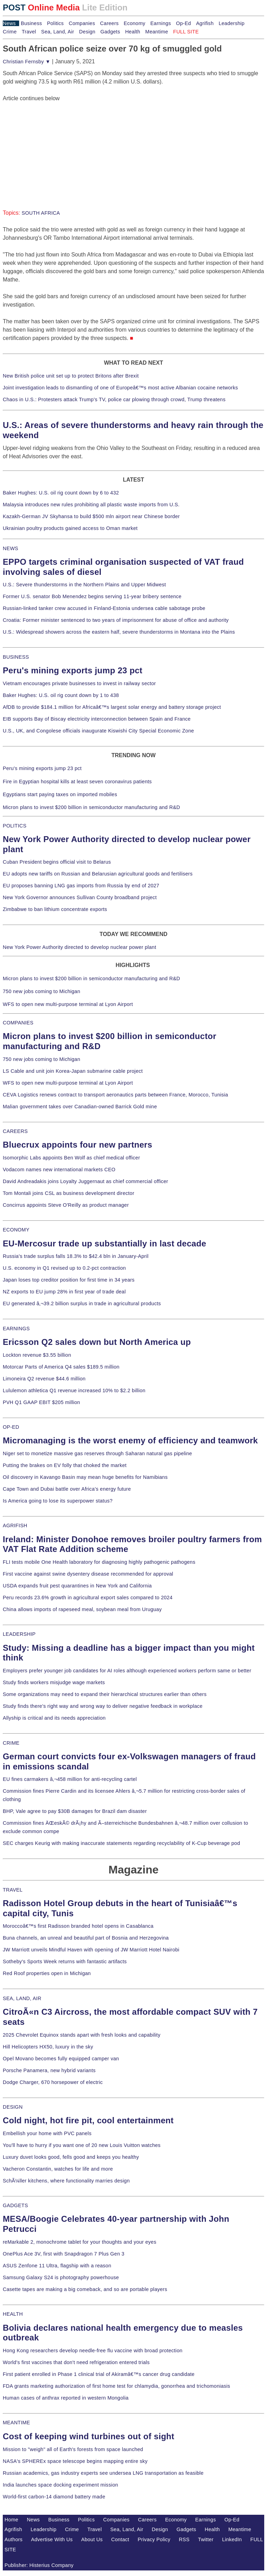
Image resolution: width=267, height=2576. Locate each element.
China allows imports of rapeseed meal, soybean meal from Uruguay (82, 1609)
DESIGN (13, 2107)
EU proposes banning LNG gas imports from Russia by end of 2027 (81, 885)
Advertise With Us (52, 2539)
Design (87, 31)
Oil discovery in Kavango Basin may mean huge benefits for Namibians (85, 1477)
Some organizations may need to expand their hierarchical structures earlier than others (105, 1694)
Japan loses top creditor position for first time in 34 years (69, 1280)
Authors (14, 2539)
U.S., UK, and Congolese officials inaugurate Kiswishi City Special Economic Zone (98, 731)
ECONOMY (16, 1229)
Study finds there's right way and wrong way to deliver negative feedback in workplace (103, 1706)
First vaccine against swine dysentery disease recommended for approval (88, 1574)
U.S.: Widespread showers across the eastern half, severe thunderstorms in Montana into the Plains (119, 632)
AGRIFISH (15, 1525)
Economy (134, 23)
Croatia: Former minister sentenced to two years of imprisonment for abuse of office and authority (116, 620)
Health (132, 31)
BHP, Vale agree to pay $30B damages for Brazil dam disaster (75, 1811)
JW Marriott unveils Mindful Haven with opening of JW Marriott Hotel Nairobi (91, 1949)
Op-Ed (183, 23)
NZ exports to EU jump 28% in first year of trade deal (64, 1291)
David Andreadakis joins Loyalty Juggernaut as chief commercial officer (85, 1181)
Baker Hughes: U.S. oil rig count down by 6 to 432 (61, 493)
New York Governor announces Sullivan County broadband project (80, 897)
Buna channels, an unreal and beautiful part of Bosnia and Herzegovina (86, 1938)
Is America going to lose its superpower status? (58, 1501)
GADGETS (15, 2205)
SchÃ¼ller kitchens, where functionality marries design (66, 2180)
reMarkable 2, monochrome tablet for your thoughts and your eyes (79, 2242)
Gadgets (110, 31)
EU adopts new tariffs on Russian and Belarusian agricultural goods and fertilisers (98, 874)
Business (31, 23)
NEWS (10, 548)
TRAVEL (13, 1890)
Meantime (156, 31)
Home (11, 2519)
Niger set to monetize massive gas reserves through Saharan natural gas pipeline (97, 1453)
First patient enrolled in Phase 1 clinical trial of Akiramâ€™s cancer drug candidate (99, 2374)
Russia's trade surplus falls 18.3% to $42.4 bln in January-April (75, 1256)
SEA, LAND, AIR (22, 1998)
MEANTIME (16, 2422)
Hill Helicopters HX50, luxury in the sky (48, 2047)
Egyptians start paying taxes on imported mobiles (60, 794)
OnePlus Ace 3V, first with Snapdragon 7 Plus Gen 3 (63, 2254)
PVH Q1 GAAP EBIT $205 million (41, 1402)
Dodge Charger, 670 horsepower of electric (53, 2082)
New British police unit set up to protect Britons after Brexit (71, 376)
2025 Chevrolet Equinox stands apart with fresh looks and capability (81, 2035)
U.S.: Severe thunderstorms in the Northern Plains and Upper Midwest (84, 584)
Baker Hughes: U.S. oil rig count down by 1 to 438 (61, 695)
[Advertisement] (55, 146)
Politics (55, 23)
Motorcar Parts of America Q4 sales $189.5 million (61, 1367)
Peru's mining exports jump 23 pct (73, 670)
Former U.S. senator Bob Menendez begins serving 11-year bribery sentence (92, 596)
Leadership (231, 23)
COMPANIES (18, 1022)
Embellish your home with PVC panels (47, 2133)
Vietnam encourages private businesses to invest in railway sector (79, 683)
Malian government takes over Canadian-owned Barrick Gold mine (80, 1106)
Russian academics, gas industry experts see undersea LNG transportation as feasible (103, 2473)
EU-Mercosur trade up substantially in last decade (104, 1243)
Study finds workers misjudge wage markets (54, 1682)
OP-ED (11, 1427)
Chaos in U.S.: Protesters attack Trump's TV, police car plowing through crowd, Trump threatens (114, 399)
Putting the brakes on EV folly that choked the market (65, 1465)
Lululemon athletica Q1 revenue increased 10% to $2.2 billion (74, 1390)
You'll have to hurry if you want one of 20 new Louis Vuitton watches (82, 2145)
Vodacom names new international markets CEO (59, 1169)
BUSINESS (16, 657)
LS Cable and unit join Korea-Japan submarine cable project (73, 1071)
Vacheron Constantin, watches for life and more (58, 2169)
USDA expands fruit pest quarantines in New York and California (77, 1585)
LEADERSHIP (19, 1634)
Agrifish (205, 23)
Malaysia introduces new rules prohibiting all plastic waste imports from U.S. (91, 504)
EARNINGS (16, 1328)
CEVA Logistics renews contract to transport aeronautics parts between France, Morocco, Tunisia (115, 1094)
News (9, 23)
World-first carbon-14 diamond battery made (54, 2496)
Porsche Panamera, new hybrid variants (49, 2070)
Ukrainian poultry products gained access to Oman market (70, 528)
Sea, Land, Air (57, 31)
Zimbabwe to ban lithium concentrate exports (55, 909)
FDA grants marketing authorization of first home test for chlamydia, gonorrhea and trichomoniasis (116, 2386)
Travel (29, 31)
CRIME (11, 1743)
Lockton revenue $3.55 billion (37, 1355)
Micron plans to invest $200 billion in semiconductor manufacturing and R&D (91, 807)
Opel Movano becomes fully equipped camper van (61, 2058)
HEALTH (13, 2314)
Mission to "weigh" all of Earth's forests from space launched (73, 2449)
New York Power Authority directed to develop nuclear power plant (79, 947)
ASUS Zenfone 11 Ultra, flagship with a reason (57, 2265)
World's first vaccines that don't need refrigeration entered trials (76, 2362)
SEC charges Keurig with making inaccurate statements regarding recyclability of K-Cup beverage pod (121, 1843)
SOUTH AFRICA (41, 213)
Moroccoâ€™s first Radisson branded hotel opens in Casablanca (78, 1926)
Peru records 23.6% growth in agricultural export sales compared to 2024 (87, 1597)
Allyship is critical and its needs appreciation (54, 1718)
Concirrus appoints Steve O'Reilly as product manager (66, 1205)
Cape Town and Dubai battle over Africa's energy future (67, 1489)
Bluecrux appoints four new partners (77, 1144)
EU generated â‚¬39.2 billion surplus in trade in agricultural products (82, 1303)
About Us (92, 2539)
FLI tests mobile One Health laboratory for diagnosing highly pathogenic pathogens (99, 1562)
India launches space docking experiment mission (60, 2485)
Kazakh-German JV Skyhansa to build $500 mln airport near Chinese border (91, 516)
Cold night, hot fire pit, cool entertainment (88, 2120)
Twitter (206, 2539)
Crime (10, 31)
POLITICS (14, 826)
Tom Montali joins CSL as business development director (68, 1193)
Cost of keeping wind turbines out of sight (88, 2436)
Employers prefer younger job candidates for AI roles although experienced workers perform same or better (127, 1670)
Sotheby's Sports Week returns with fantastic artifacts (65, 1961)
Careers (109, 23)
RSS (184, 2539)
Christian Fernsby (26, 61)
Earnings (160, 23)
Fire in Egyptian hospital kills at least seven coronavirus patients (77, 781)
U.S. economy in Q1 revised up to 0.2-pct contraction (64, 1268)
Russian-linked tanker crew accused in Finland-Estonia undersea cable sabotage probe (104, 608)
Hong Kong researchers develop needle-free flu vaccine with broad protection (93, 2350)
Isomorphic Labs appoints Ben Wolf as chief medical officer (71, 1157)
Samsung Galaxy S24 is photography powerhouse (61, 2277)
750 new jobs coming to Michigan (41, 991)
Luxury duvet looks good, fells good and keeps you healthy (71, 2157)
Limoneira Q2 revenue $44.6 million (44, 1378)
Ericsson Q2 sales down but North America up (97, 1342)
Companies (82, 23)
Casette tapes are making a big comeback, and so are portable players (85, 2289)
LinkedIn (232, 2539)
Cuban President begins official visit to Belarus (57, 862)
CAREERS (15, 1131)
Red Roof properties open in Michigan (47, 1973)
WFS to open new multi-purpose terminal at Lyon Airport (68, 1004)
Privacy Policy (154, 2539)
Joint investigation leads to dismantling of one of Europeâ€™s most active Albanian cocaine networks (120, 387)
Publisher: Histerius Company (39, 2565)
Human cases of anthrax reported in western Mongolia (66, 2398)
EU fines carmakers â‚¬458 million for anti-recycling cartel (70, 1779)
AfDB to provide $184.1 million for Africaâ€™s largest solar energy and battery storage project (112, 707)
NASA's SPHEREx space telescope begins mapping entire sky (75, 2461)
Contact (120, 2539)
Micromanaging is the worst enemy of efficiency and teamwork (130, 1440)
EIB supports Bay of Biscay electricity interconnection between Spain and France (97, 719)
